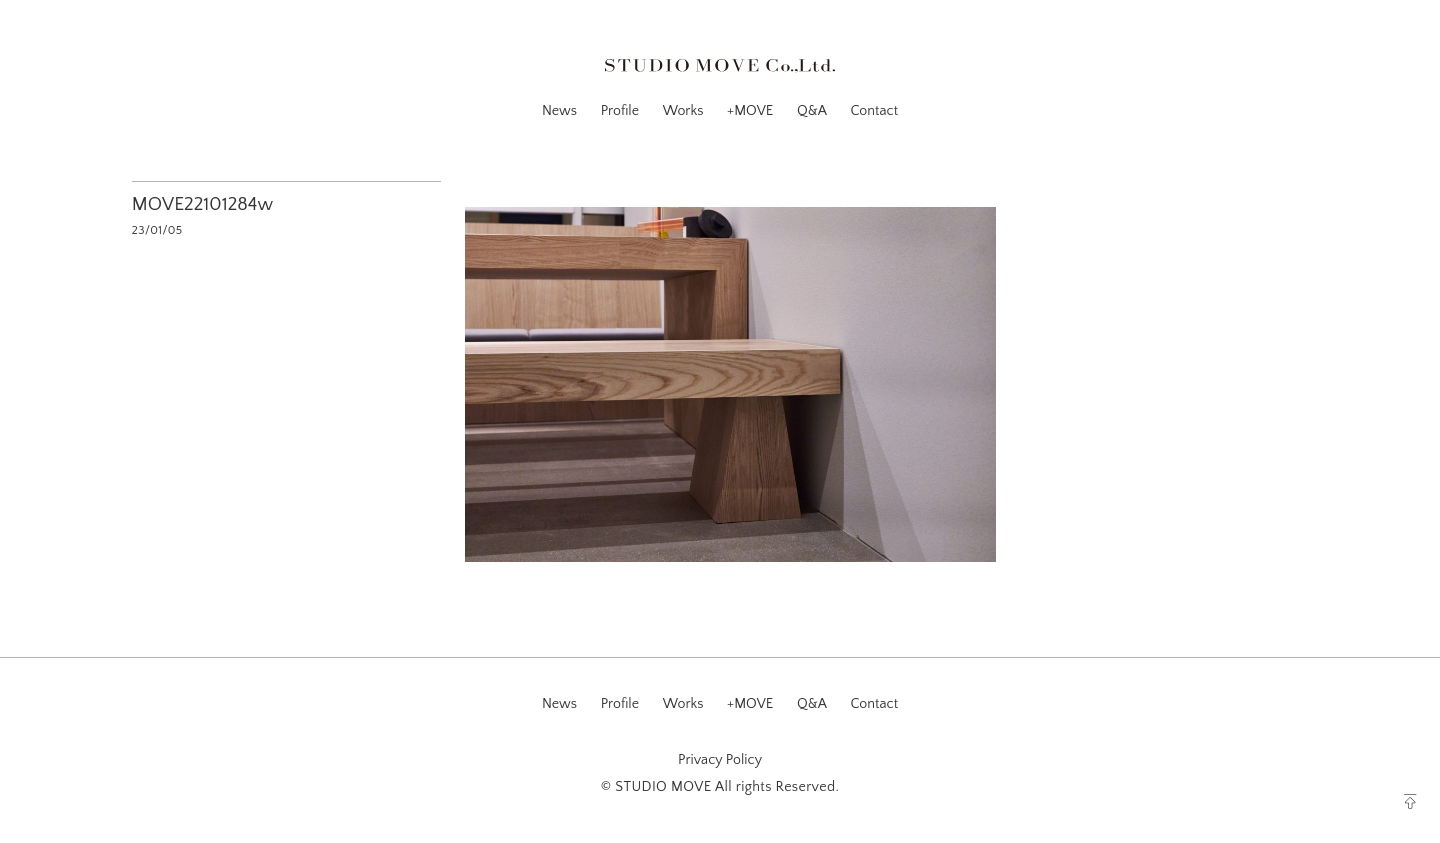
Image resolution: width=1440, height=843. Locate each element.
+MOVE (750, 111)
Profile (620, 111)
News (559, 111)
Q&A (812, 111)
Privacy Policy (720, 760)
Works (683, 111)
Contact (874, 111)
